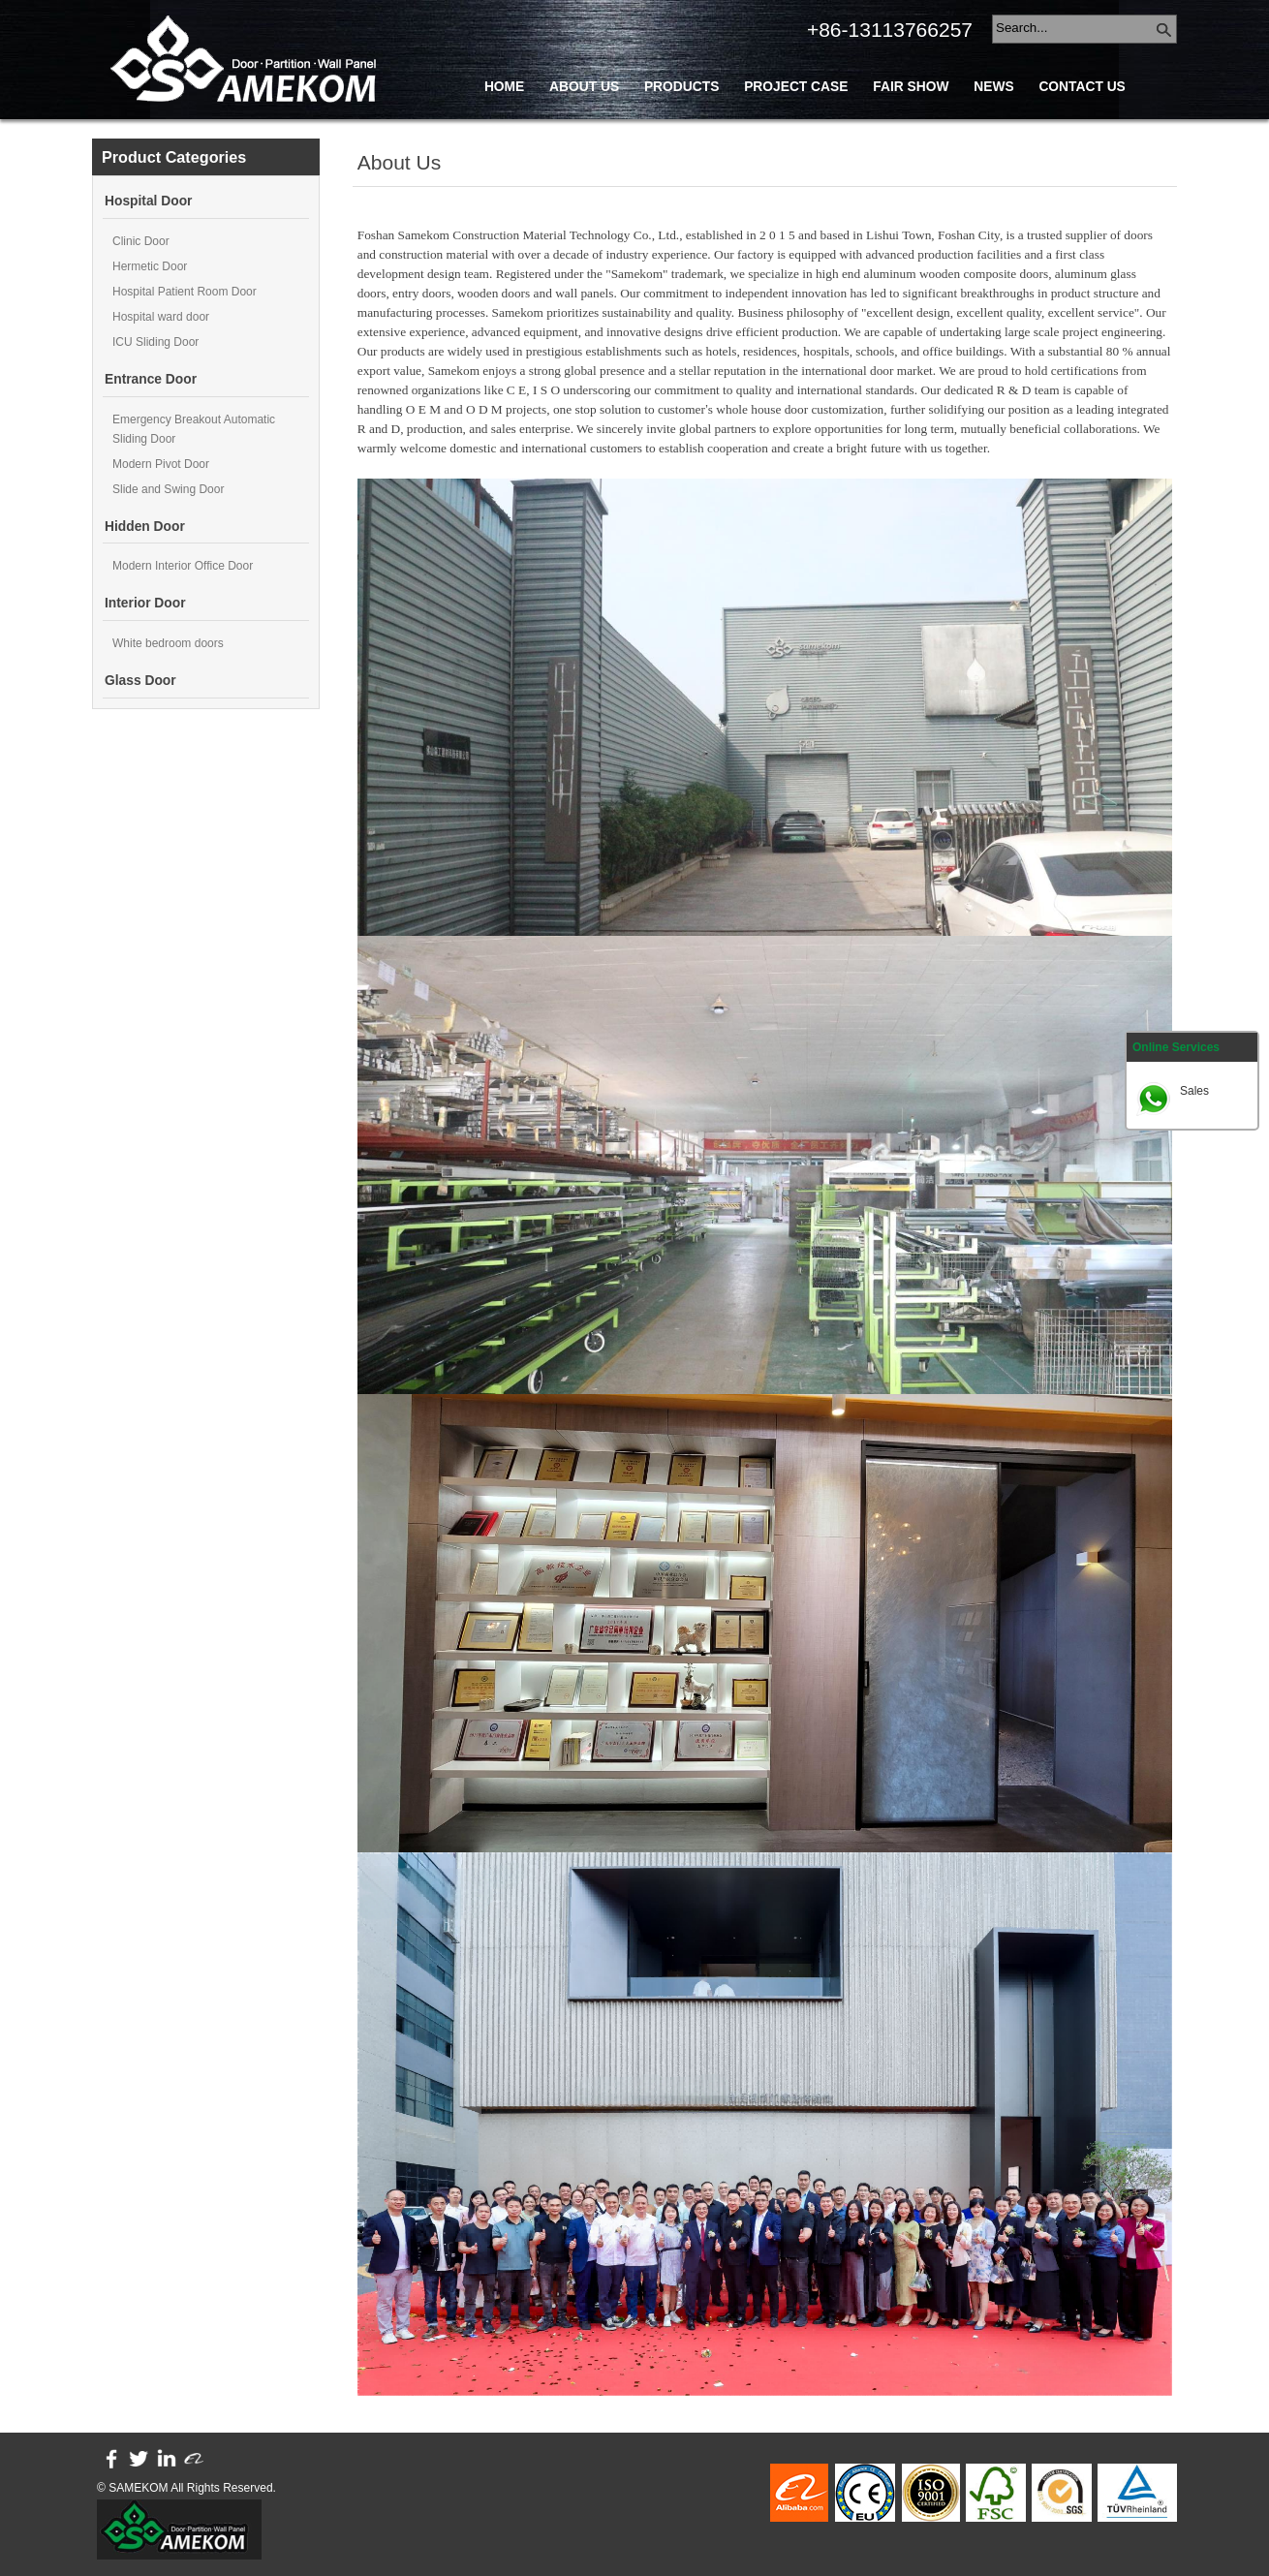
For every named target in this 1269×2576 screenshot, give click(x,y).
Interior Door (145, 603)
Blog (503, 130)
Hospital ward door (160, 317)
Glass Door (140, 680)
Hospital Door (148, 201)
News (993, 86)
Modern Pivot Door (160, 464)
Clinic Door (141, 241)
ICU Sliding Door (155, 342)
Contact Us (1081, 86)
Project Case (796, 86)
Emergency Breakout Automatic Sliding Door (193, 429)
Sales (1194, 1091)
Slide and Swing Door (168, 489)
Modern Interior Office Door (182, 566)
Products (681, 86)
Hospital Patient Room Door (184, 291)
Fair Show (910, 86)
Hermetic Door (149, 266)
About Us (584, 86)
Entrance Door (151, 379)
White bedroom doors (168, 643)
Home (504, 86)
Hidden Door (145, 526)
